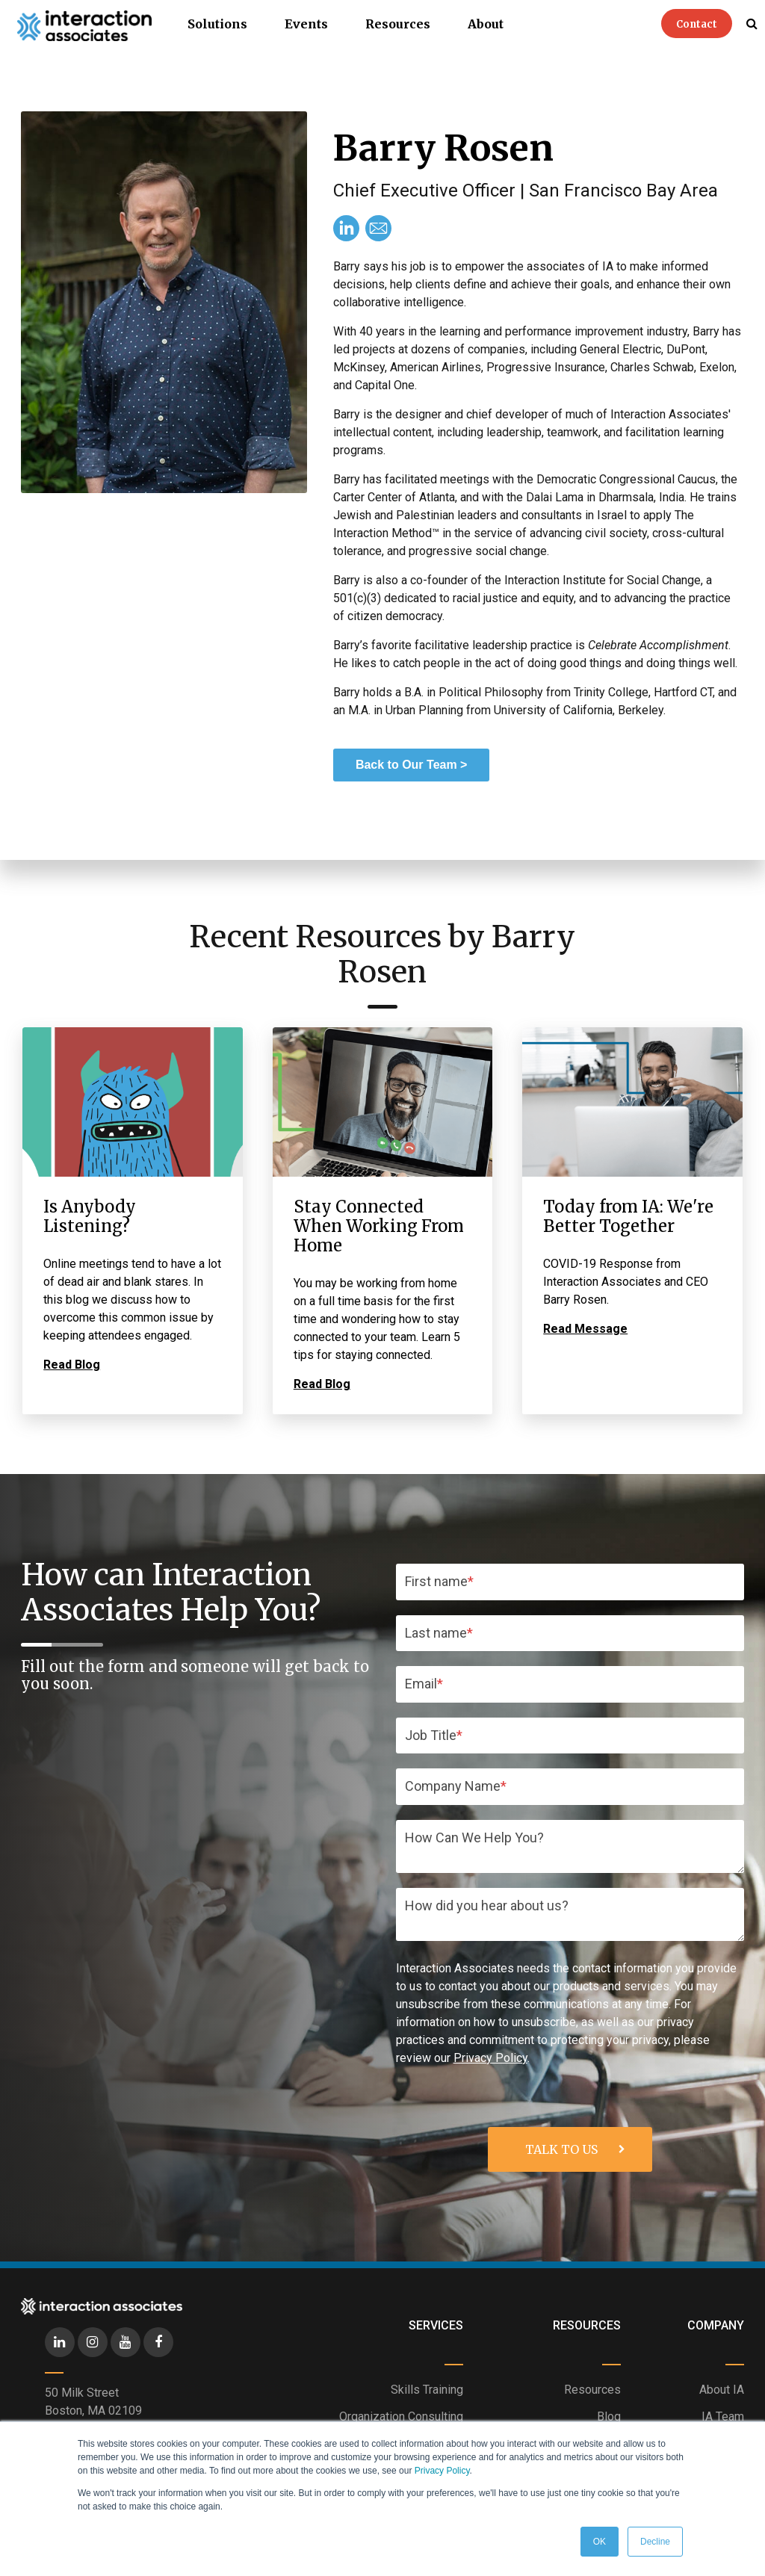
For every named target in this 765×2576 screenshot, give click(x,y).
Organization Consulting (401, 2416)
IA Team (722, 2416)
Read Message (585, 1329)
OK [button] (599, 2541)
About (486, 23)
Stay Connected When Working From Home (379, 1226)
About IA (721, 2390)
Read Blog (71, 1364)
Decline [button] (655, 2541)
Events (306, 23)
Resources (397, 23)
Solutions (217, 23)
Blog (609, 2416)
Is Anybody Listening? (89, 1216)
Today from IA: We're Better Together (628, 1216)
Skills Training (427, 2390)
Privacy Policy (442, 2470)
